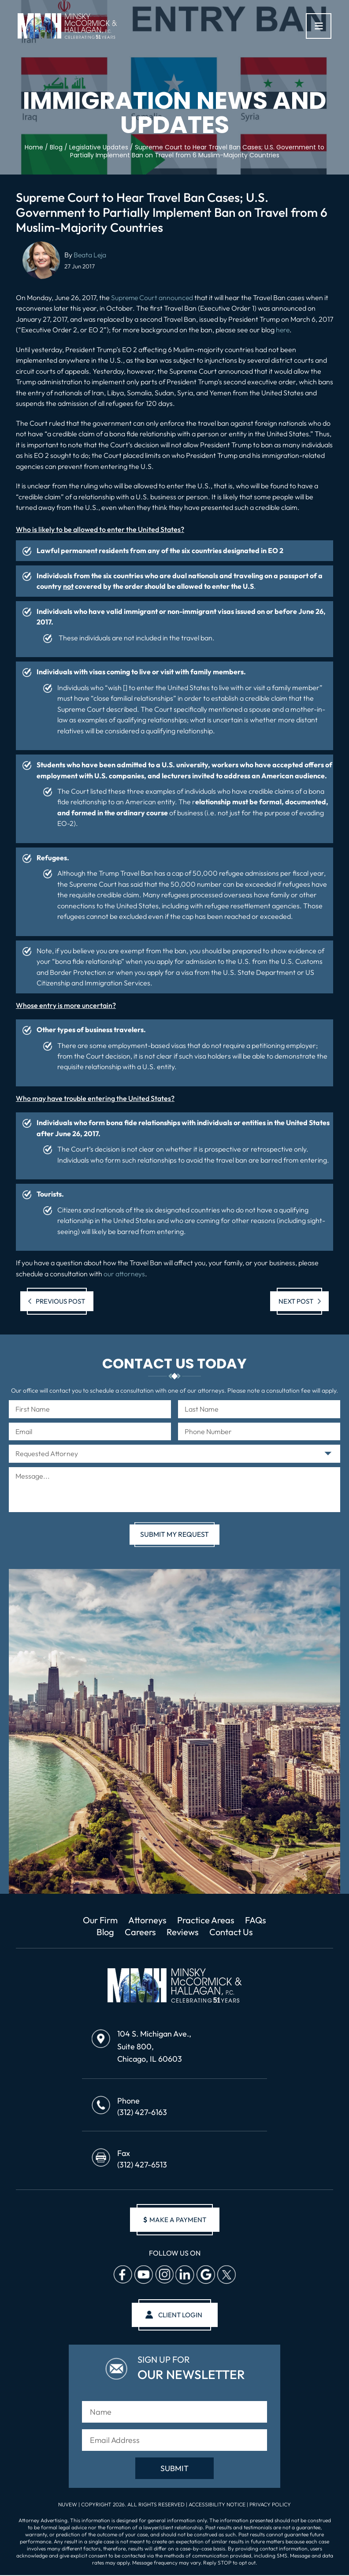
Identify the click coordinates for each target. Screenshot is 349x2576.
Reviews (182, 1932)
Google (205, 2276)
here (283, 329)
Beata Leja (90, 254)
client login (180, 2316)
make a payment (174, 2220)
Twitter (226, 2276)
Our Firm (97, 1920)
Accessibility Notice (218, 2506)
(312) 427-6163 (142, 2113)
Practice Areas (208, 1920)
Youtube (143, 2276)
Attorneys (146, 1920)
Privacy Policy (270, 2506)
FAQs (259, 1920)
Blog (103, 1932)
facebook (122, 2276)
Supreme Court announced (153, 297)
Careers (139, 1932)
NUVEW (67, 2506)
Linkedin (184, 2276)
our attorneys (124, 1273)
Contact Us (232, 1932)
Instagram (164, 2276)
